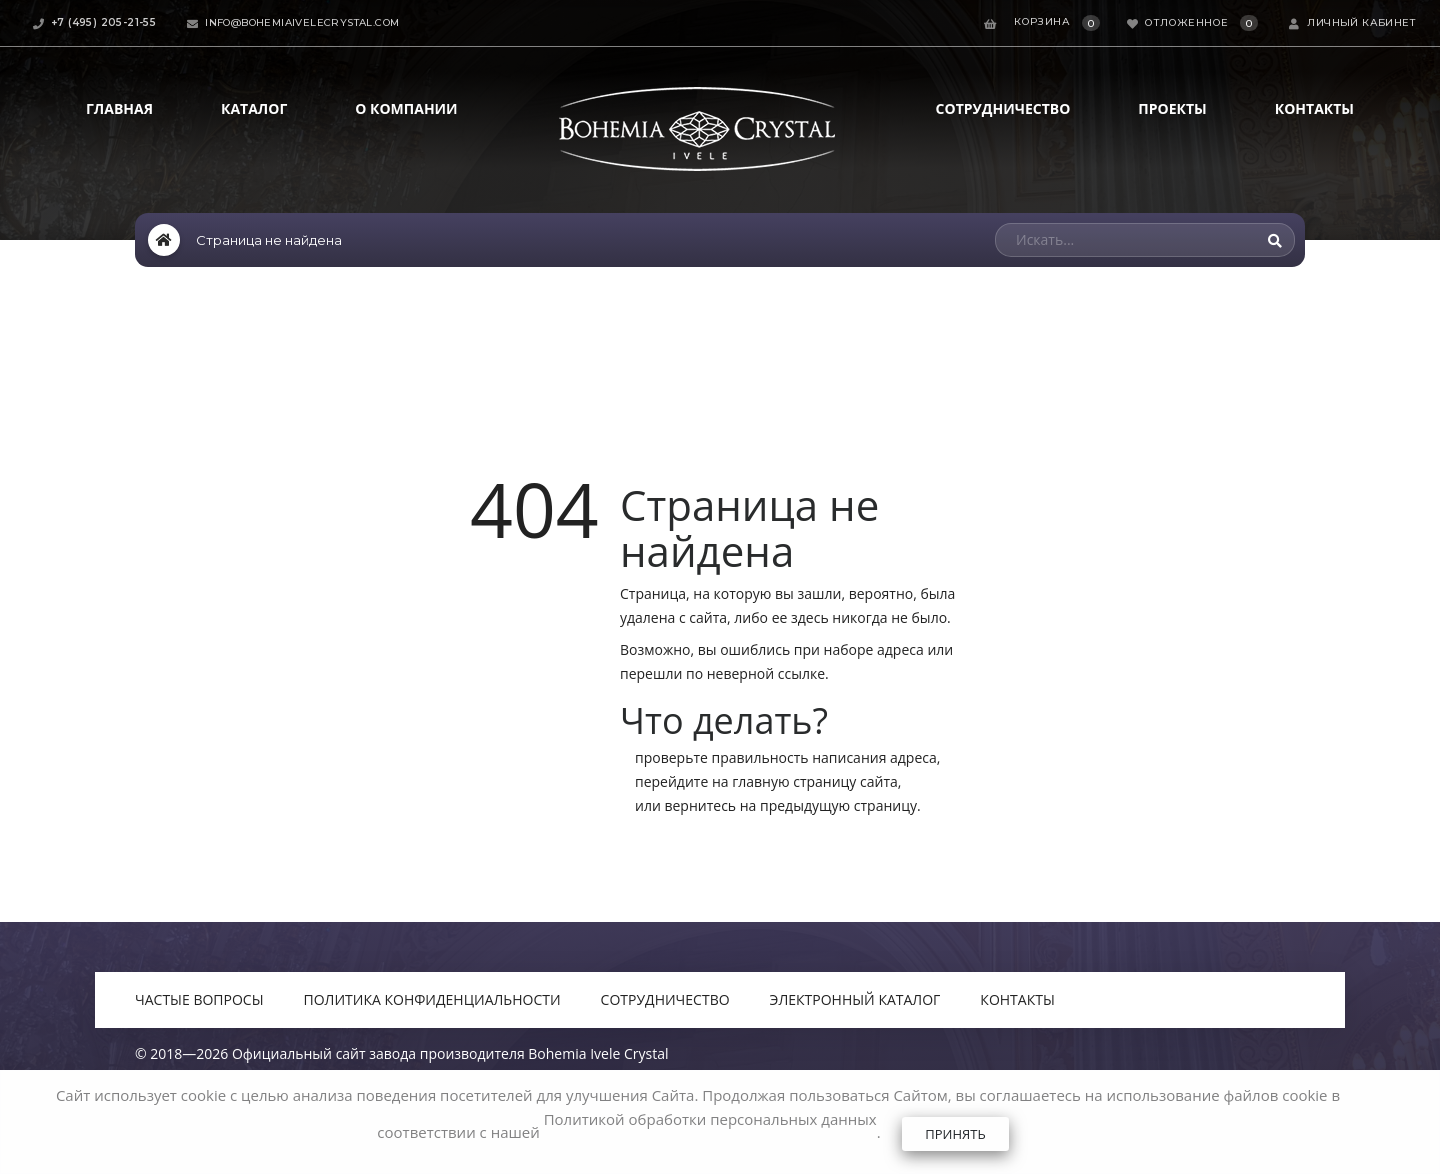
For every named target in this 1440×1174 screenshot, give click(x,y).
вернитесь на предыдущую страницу (790, 805)
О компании (406, 108)
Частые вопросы (199, 999)
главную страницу (794, 781)
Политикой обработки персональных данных (710, 1119)
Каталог (254, 108)
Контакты (1314, 108)
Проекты (1172, 108)
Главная (119, 108)
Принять (955, 1134)
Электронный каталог (855, 999)
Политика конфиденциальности (432, 999)
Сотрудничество (1003, 108)
